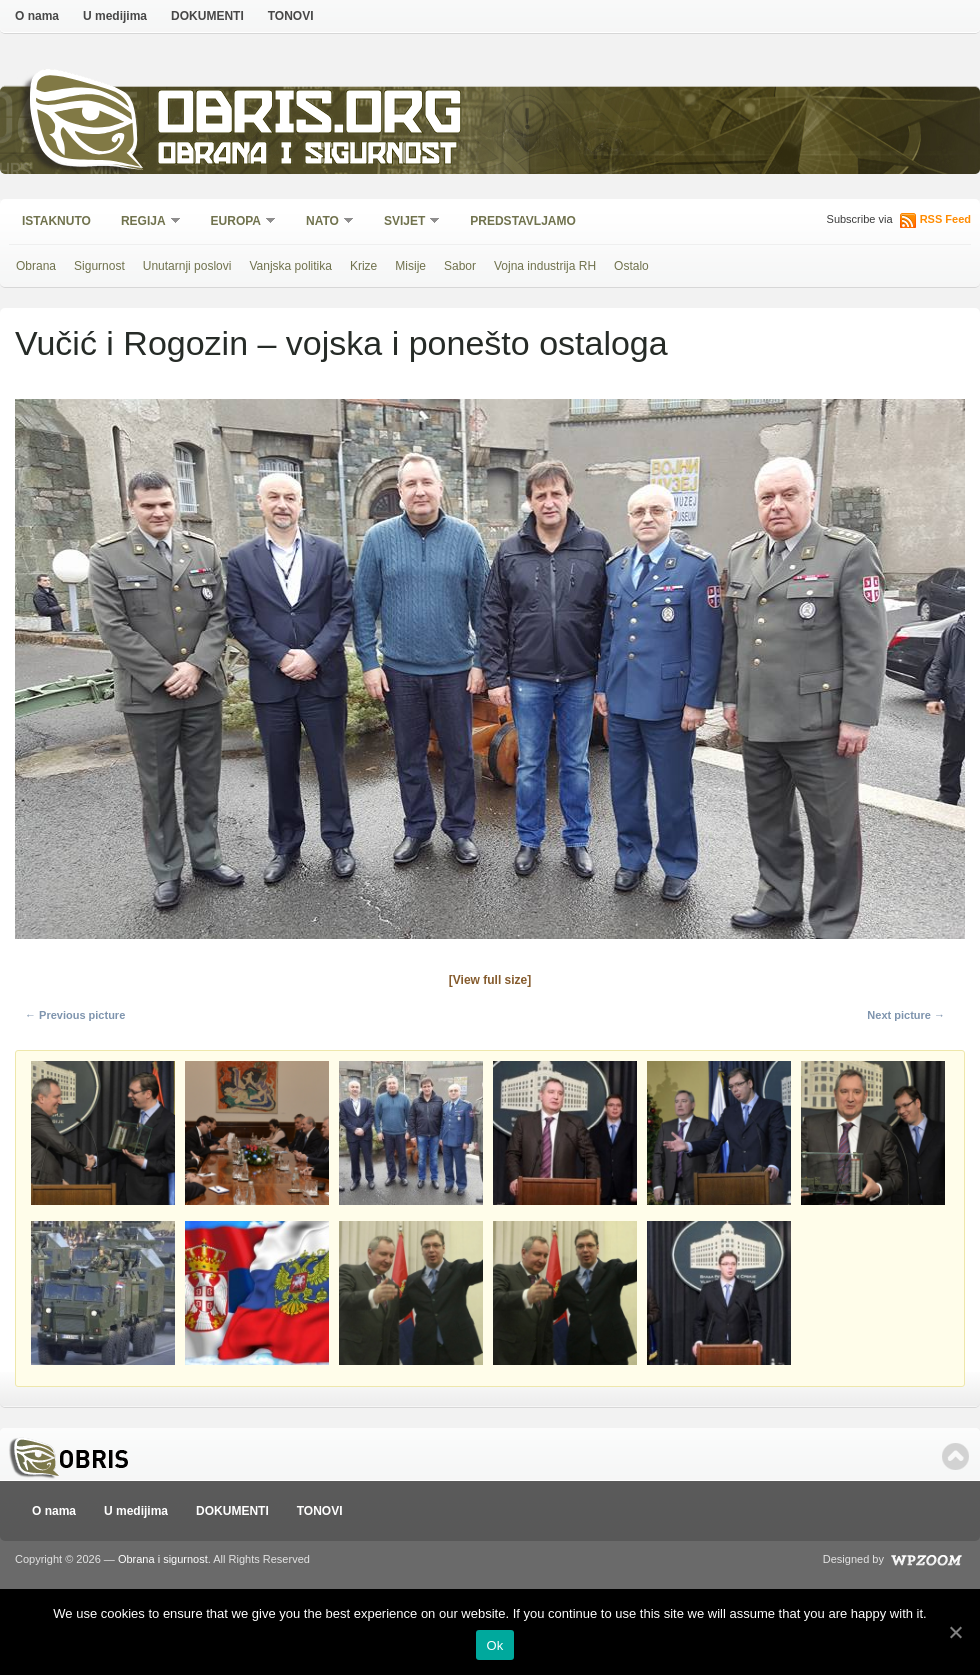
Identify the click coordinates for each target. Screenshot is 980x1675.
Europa (237, 222)
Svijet (405, 222)
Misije (410, 266)
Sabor (460, 266)
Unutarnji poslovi (187, 266)
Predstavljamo (523, 221)
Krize (363, 266)
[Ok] (955, 1632)
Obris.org (310, 117)
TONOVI (291, 16)
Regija (144, 222)
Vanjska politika (290, 266)
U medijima (115, 16)
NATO (323, 222)
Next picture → (906, 1015)
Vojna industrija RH (545, 266)
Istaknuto (56, 221)
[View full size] (490, 980)
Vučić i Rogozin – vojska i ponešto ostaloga (341, 343)
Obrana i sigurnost (306, 156)
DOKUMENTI (207, 16)
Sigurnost (99, 266)
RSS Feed (945, 219)
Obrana (36, 266)
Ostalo (631, 266)
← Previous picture (75, 1015)
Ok (494, 1645)
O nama (37, 16)
